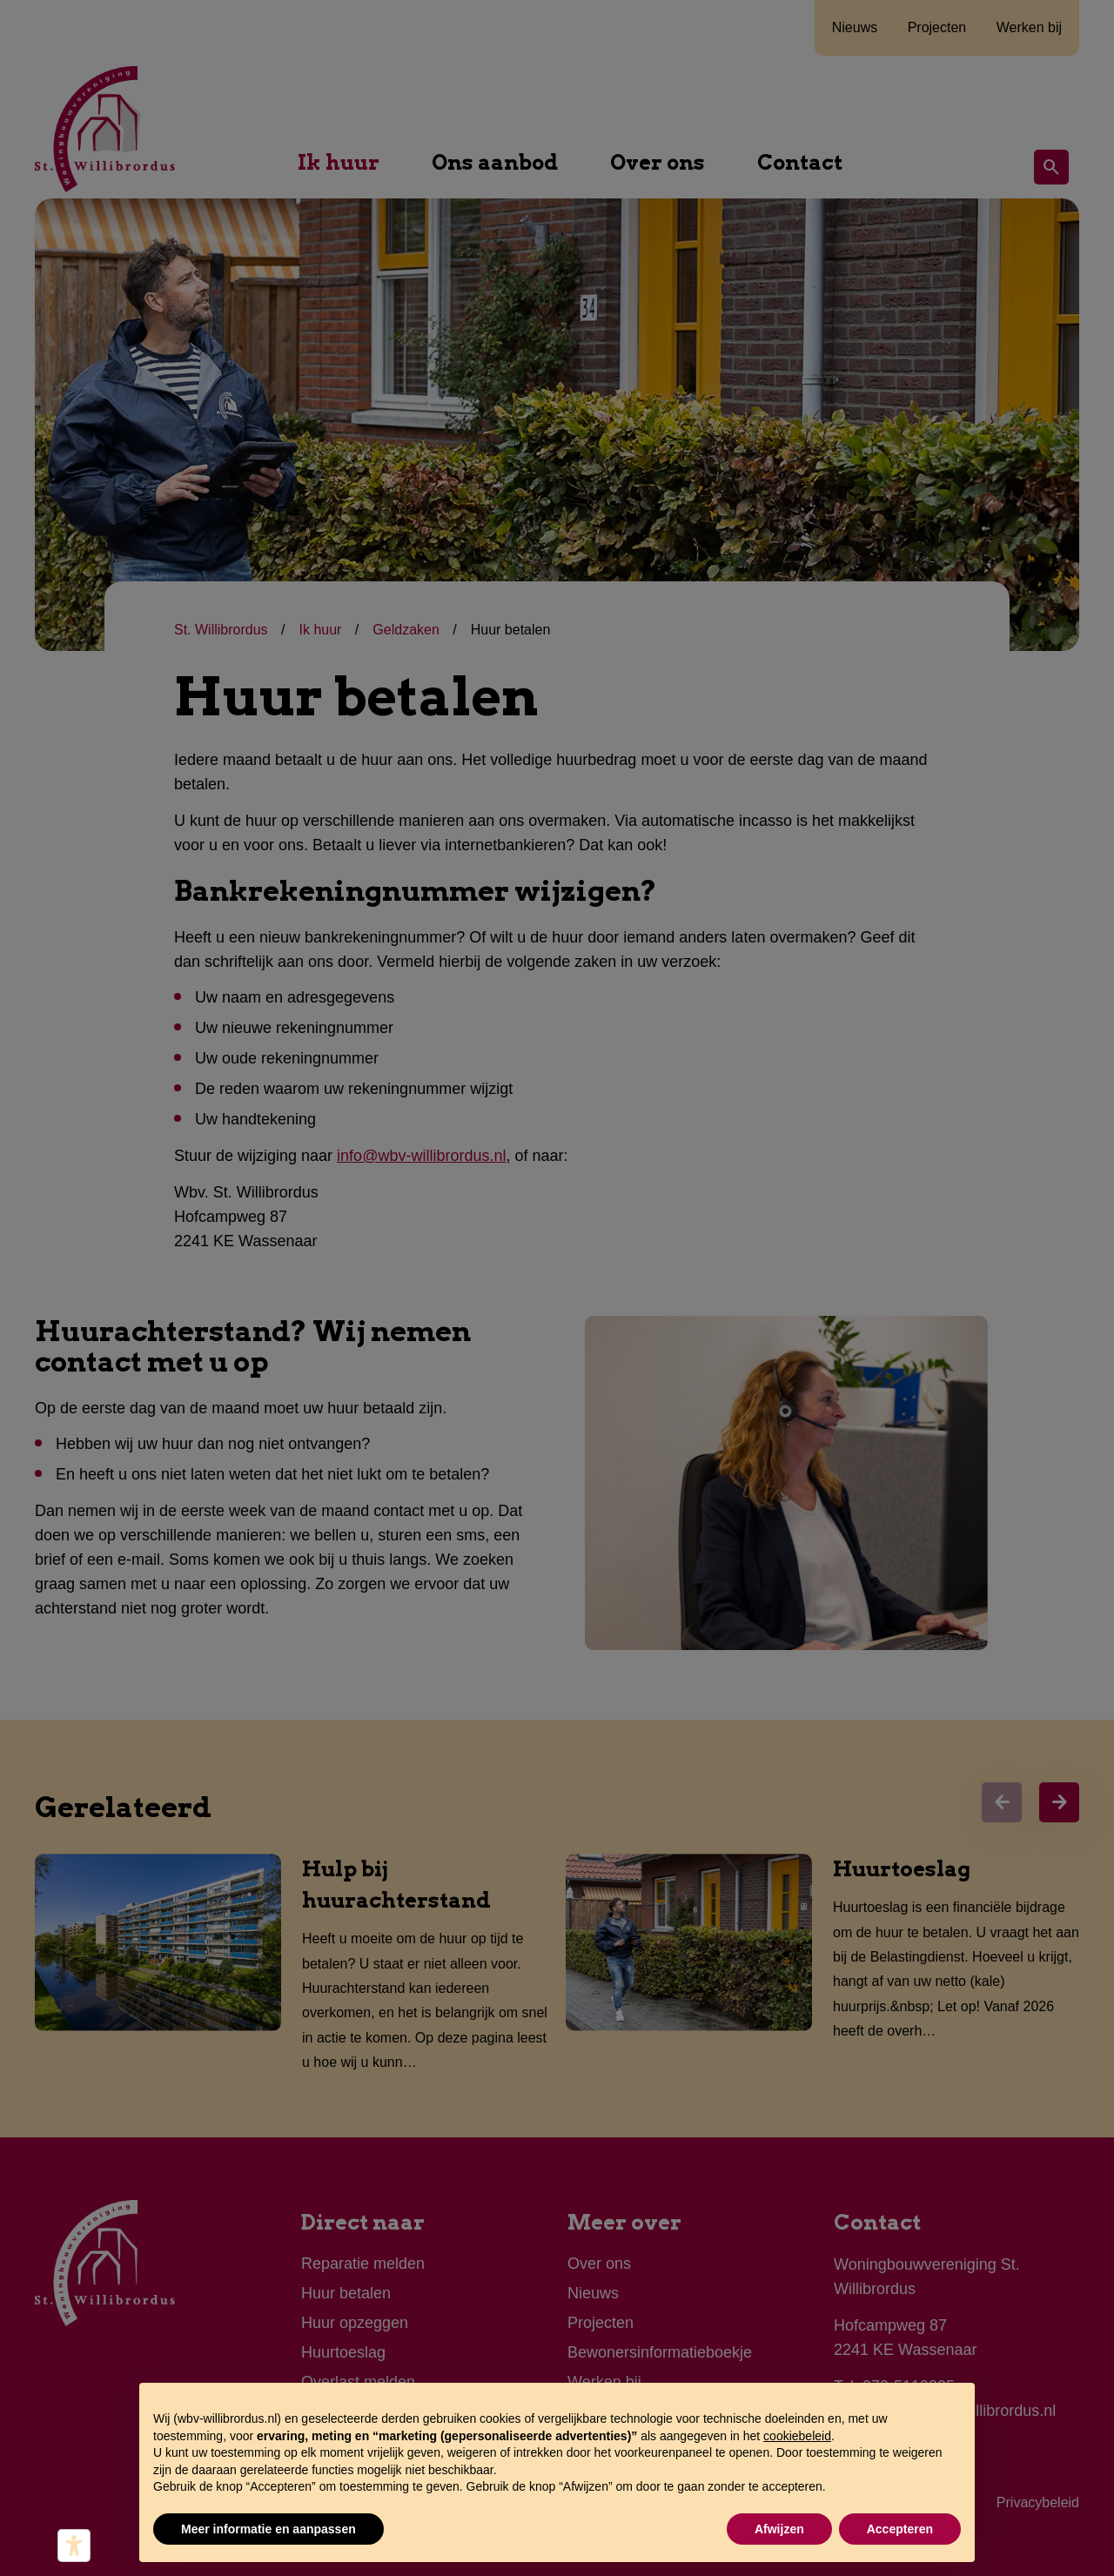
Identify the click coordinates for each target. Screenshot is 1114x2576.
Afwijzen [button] (779, 2529)
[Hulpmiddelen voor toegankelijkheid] (74, 2545)
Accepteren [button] (900, 2529)
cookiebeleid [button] (797, 2436)
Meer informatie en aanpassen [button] (268, 2529)
